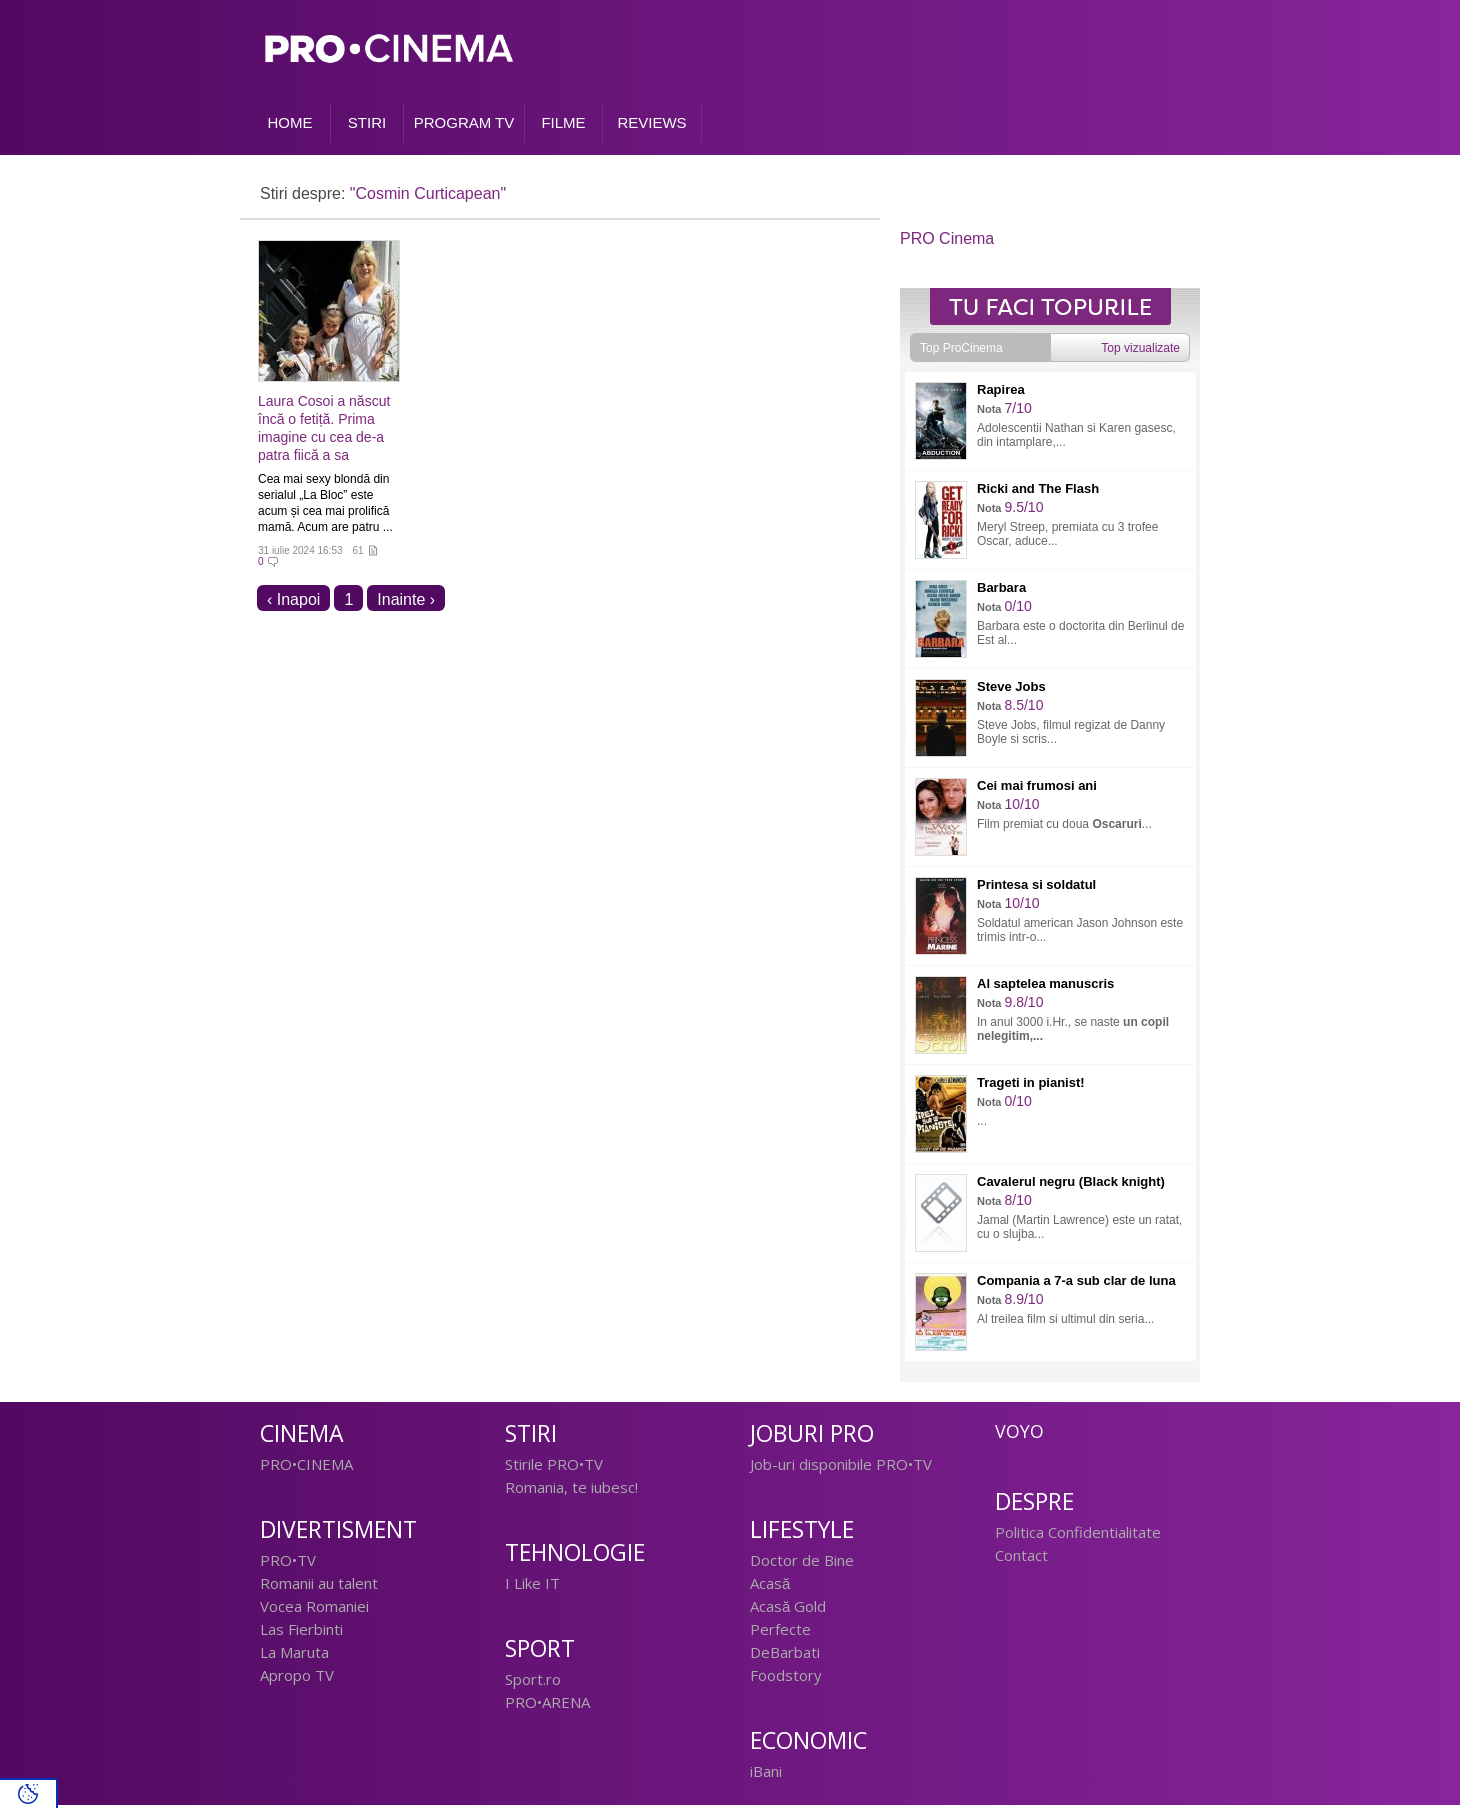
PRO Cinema (947, 241)
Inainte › (406, 602)
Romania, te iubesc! (571, 1490)
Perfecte (780, 1632)
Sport (540, 1651)
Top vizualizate (1140, 351)
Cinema (302, 1436)
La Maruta (294, 1655)
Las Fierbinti (301, 1632)
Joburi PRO (812, 1436)
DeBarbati (785, 1655)
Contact (1021, 1558)
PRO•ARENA (547, 1705)
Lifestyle (802, 1532)
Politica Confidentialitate (1078, 1535)
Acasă (770, 1586)
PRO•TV (288, 1563)
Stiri (531, 1436)
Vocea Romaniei (314, 1609)
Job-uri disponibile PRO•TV (841, 1467)
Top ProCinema (961, 351)
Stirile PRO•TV (554, 1467)
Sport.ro (533, 1682)
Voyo (1019, 1434)
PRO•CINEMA (306, 1467)
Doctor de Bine (802, 1563)
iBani (766, 1774)
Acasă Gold (788, 1609)
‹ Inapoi (293, 602)
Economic (808, 1743)
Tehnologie (575, 1555)
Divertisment (338, 1532)
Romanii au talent (319, 1586)
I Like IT (532, 1586)
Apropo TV (297, 1678)
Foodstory (786, 1678)
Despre (1034, 1504)
